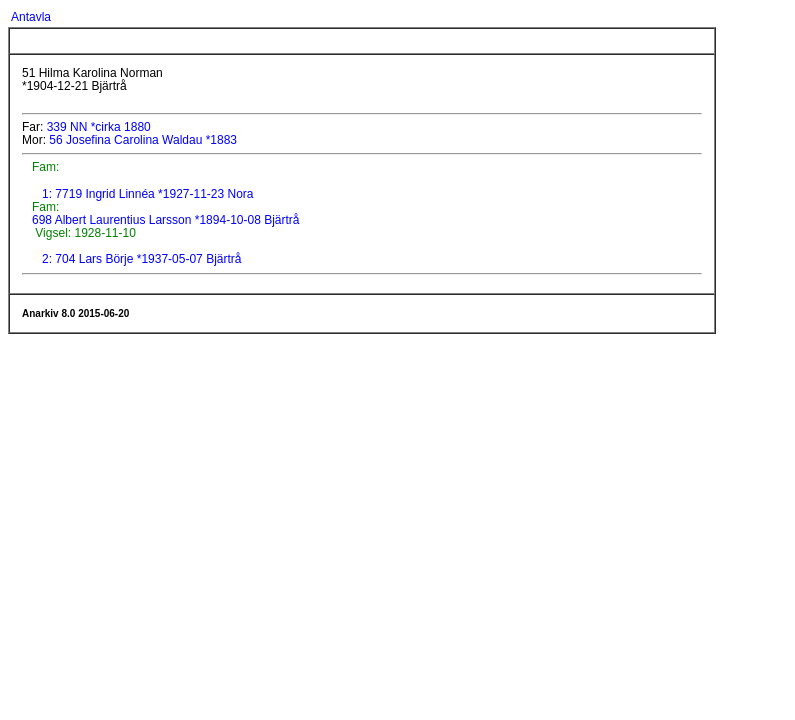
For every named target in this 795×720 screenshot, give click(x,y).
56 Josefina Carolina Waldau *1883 (143, 140)
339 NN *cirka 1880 (99, 127)
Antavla (31, 17)
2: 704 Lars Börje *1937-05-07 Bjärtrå (141, 259)
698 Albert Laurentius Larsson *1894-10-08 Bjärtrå (164, 220)
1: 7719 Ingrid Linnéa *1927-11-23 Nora (148, 194)
